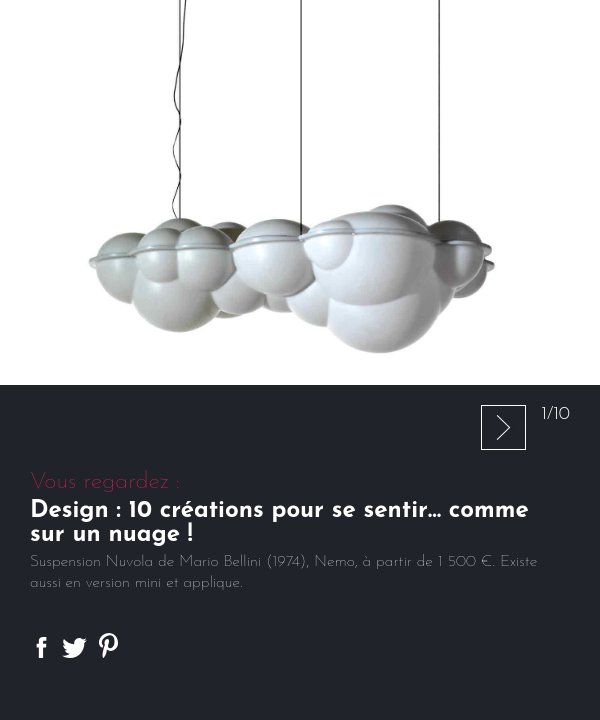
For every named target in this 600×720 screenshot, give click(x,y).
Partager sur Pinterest (108, 645)
